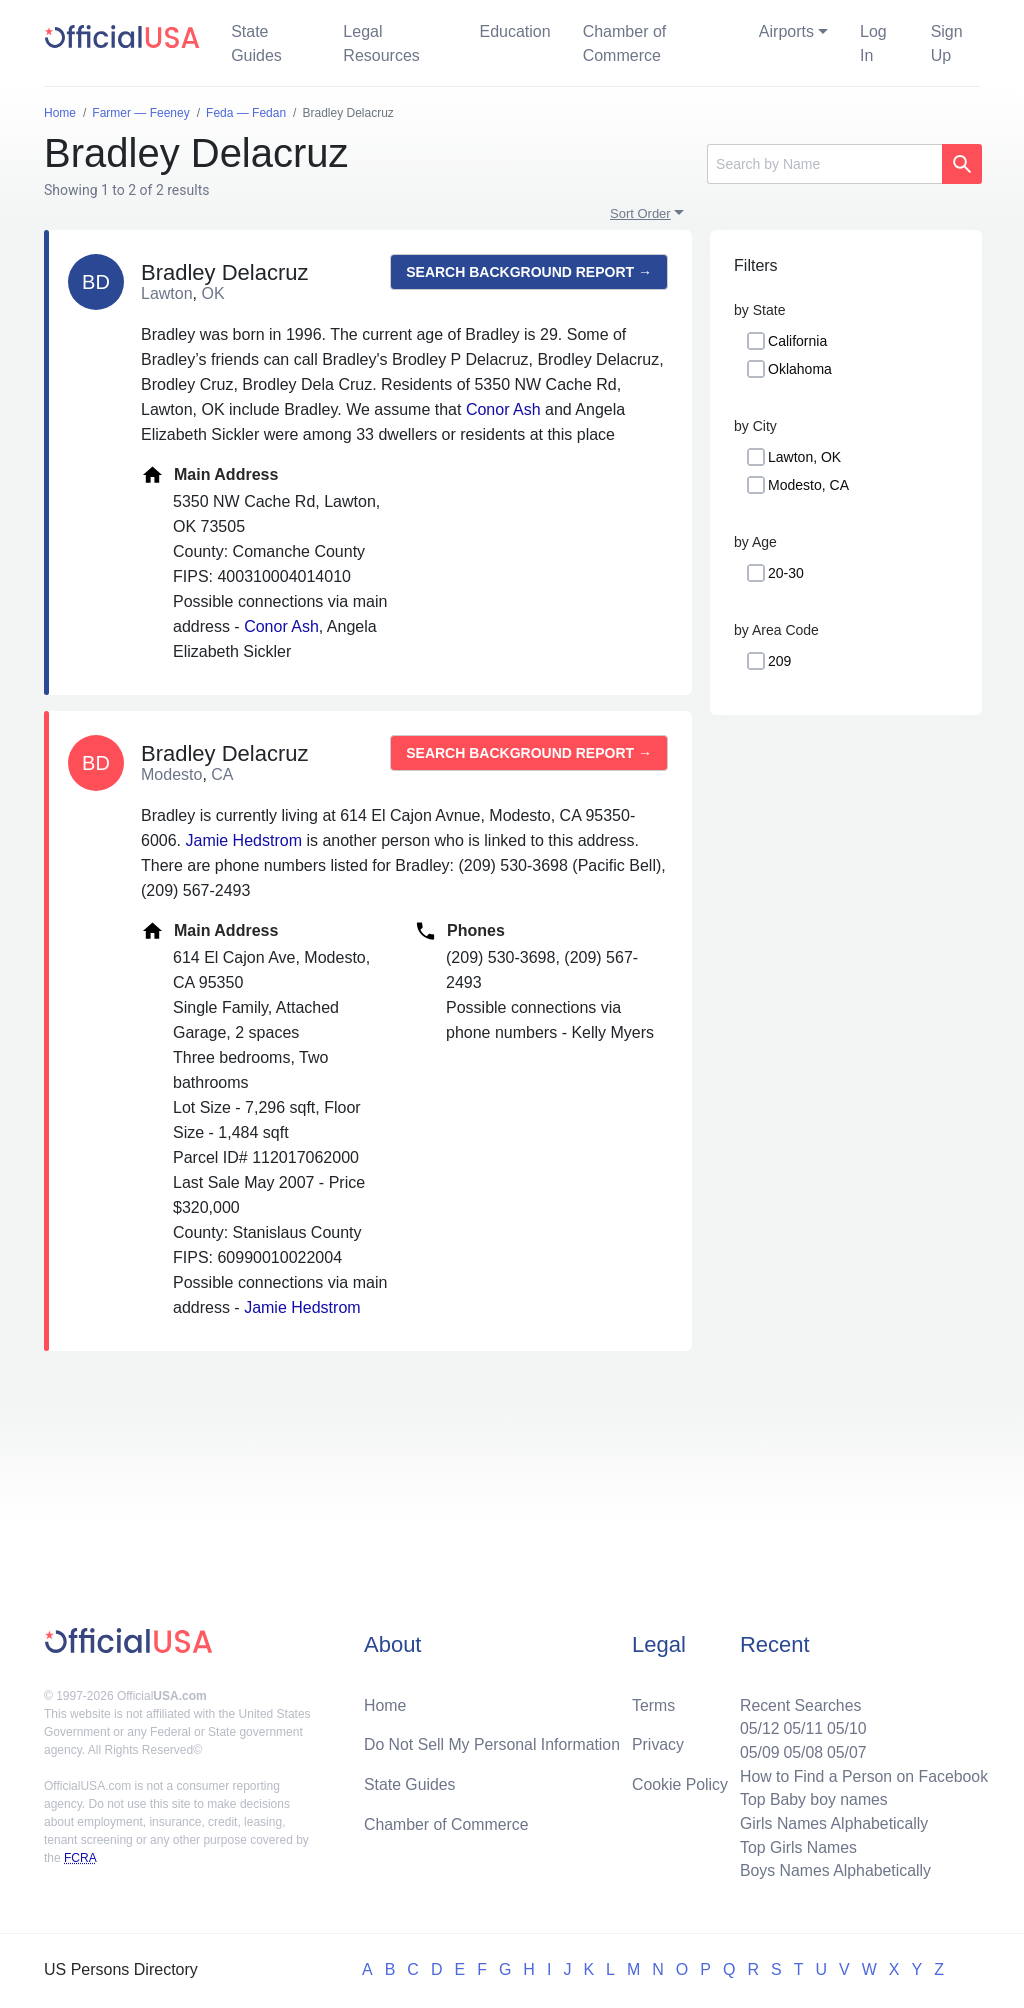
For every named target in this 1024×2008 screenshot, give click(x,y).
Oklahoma (800, 369)
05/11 (801, 1726)
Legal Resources (381, 43)
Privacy (658, 1742)
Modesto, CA (808, 485)
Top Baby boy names (811, 1798)
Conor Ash (503, 409)
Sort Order (640, 213)
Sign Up (947, 43)
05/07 (845, 1750)
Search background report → (529, 272)
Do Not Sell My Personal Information (493, 1742)
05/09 (757, 1750)
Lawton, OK (804, 457)
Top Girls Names (796, 1846)
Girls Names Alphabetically (832, 1822)
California (797, 341)
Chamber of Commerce (625, 43)
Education (514, 31)
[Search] (824, 164)
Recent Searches (798, 1702)
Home (385, 1702)
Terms (654, 1702)
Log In (873, 43)
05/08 (801, 1750)
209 (779, 661)
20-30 (786, 573)
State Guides (256, 43)
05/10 (845, 1726)
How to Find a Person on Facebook (862, 1774)
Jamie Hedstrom (243, 840)
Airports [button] (786, 31)
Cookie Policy (680, 1782)
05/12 (757, 1726)
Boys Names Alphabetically (833, 1870)
